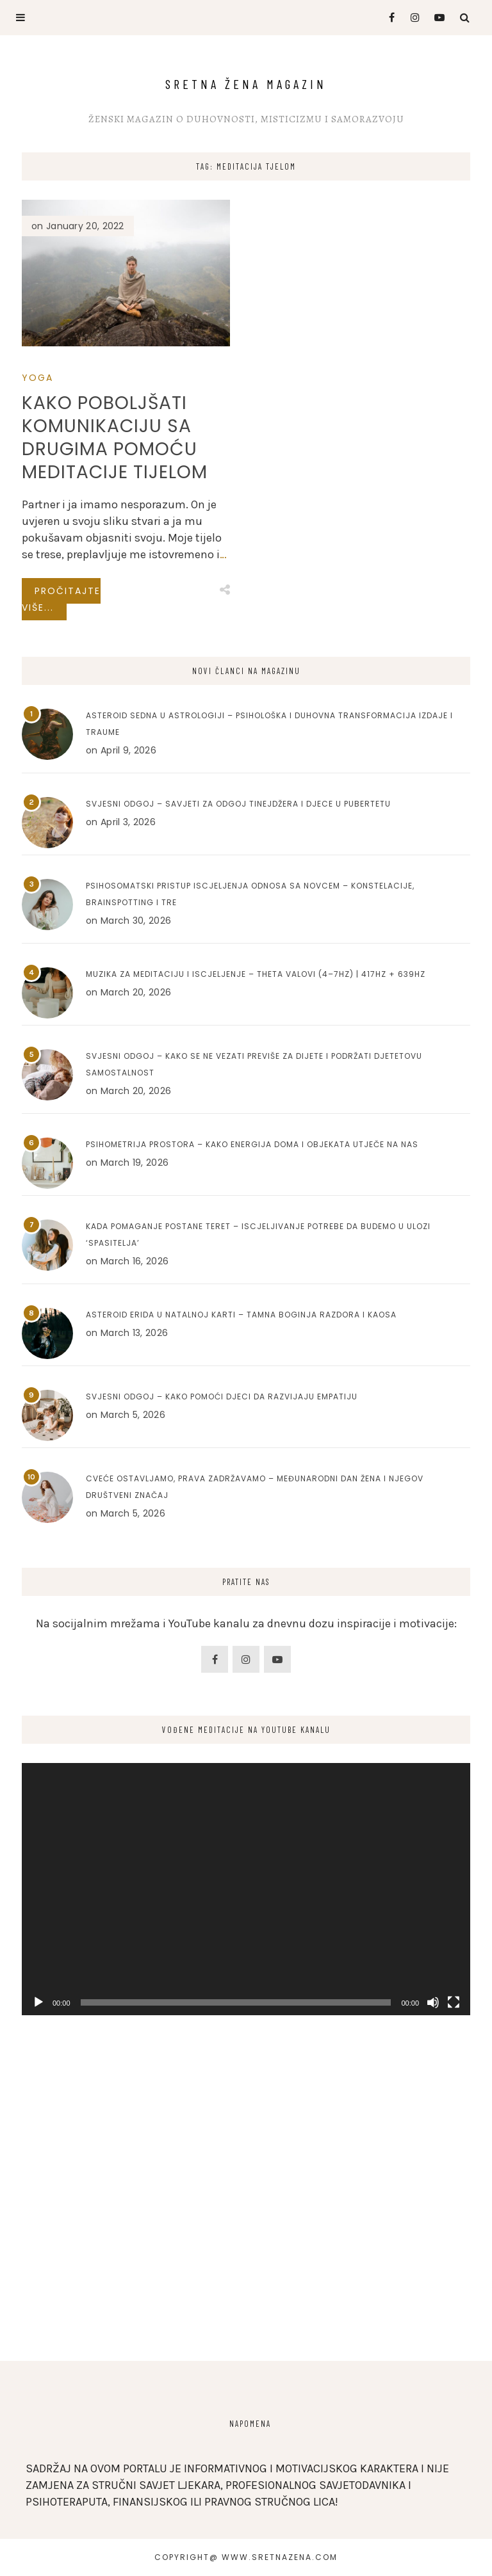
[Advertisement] (246, 2232)
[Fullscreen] (453, 2002)
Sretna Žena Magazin (246, 84)
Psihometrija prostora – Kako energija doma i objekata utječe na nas (252, 1144)
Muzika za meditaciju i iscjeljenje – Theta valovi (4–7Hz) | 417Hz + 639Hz (255, 974)
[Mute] (433, 2002)
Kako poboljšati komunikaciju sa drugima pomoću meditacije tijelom (115, 437)
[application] (246, 1889)
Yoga (37, 378)
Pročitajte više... (61, 599)
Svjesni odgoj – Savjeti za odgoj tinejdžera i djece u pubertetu (238, 803)
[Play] (38, 2002)
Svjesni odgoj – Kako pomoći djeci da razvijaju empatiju (221, 1396)
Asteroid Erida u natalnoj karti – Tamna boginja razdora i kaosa (241, 1314)
